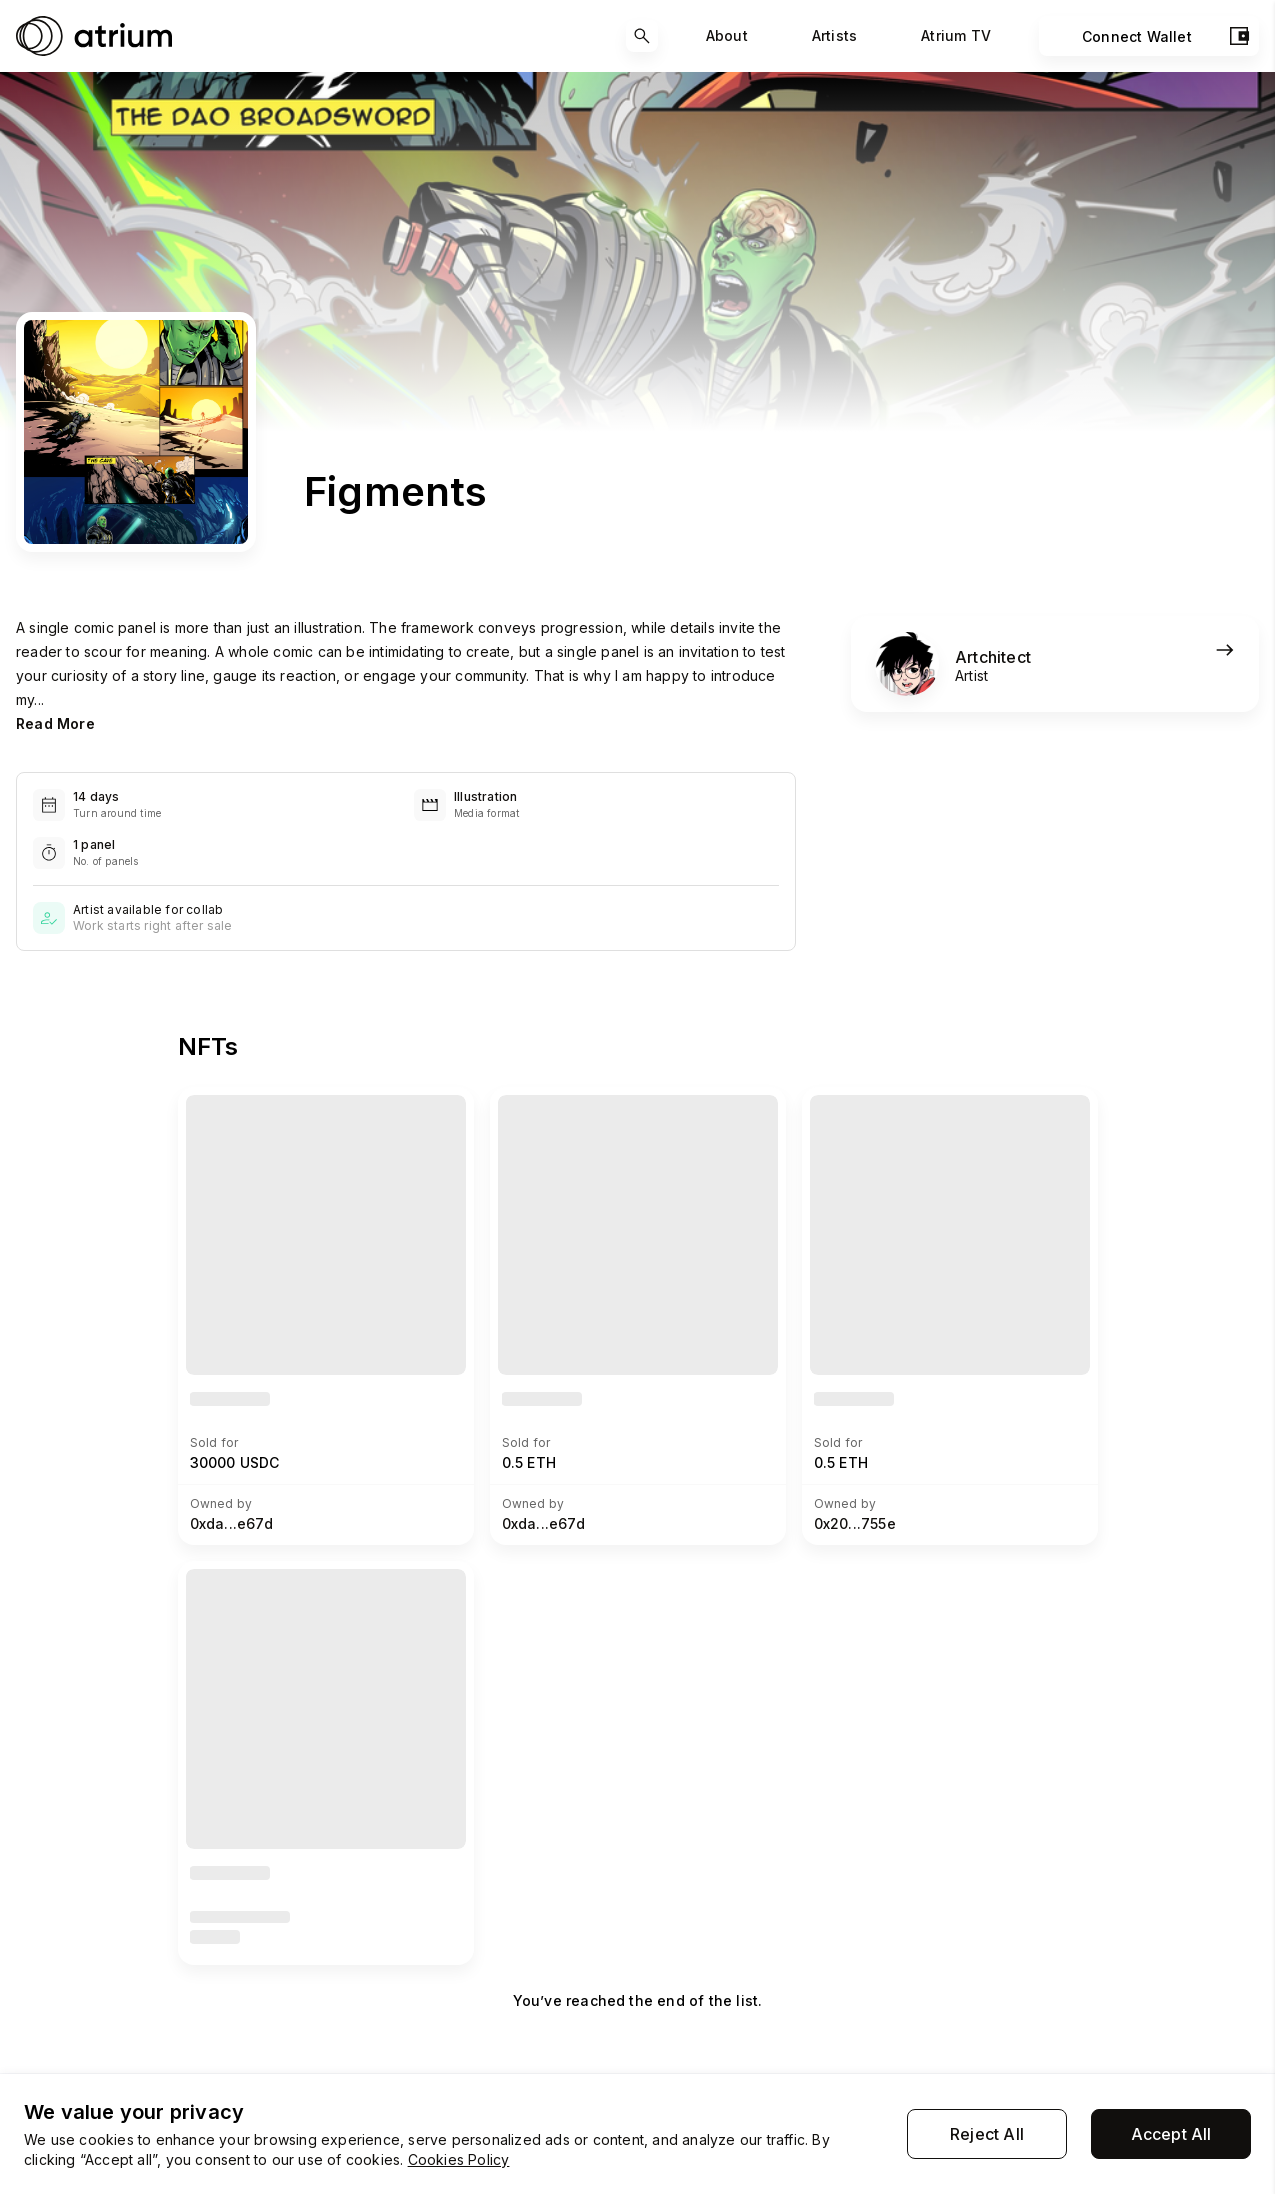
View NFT (224, 1107)
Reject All (987, 2134)
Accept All (1171, 2134)
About (727, 35)
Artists (834, 35)
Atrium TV (956, 35)
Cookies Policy (459, 2159)
